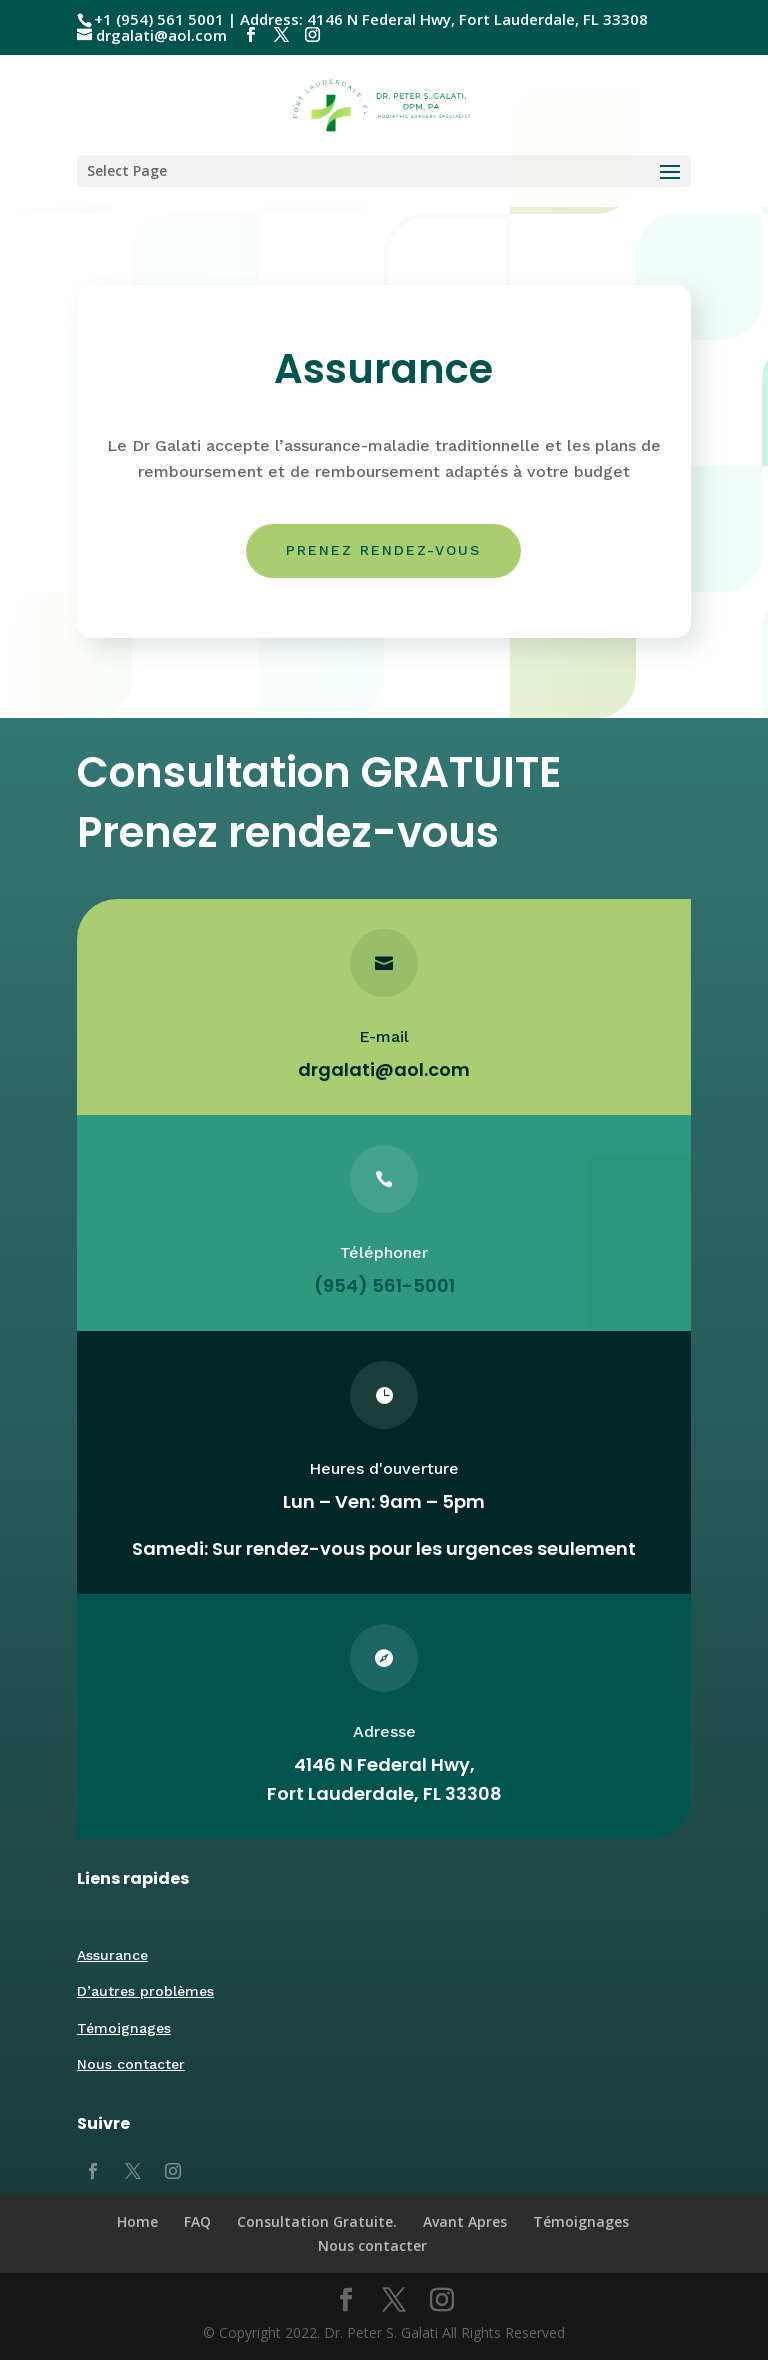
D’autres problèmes (145, 1991)
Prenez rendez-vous (383, 550)
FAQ (197, 2221)
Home (137, 2221)
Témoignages (124, 2028)
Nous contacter (131, 2064)
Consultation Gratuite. (317, 2221)
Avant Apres (465, 2221)
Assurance (112, 1955)
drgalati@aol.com (384, 1069)
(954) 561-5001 (383, 1285)
